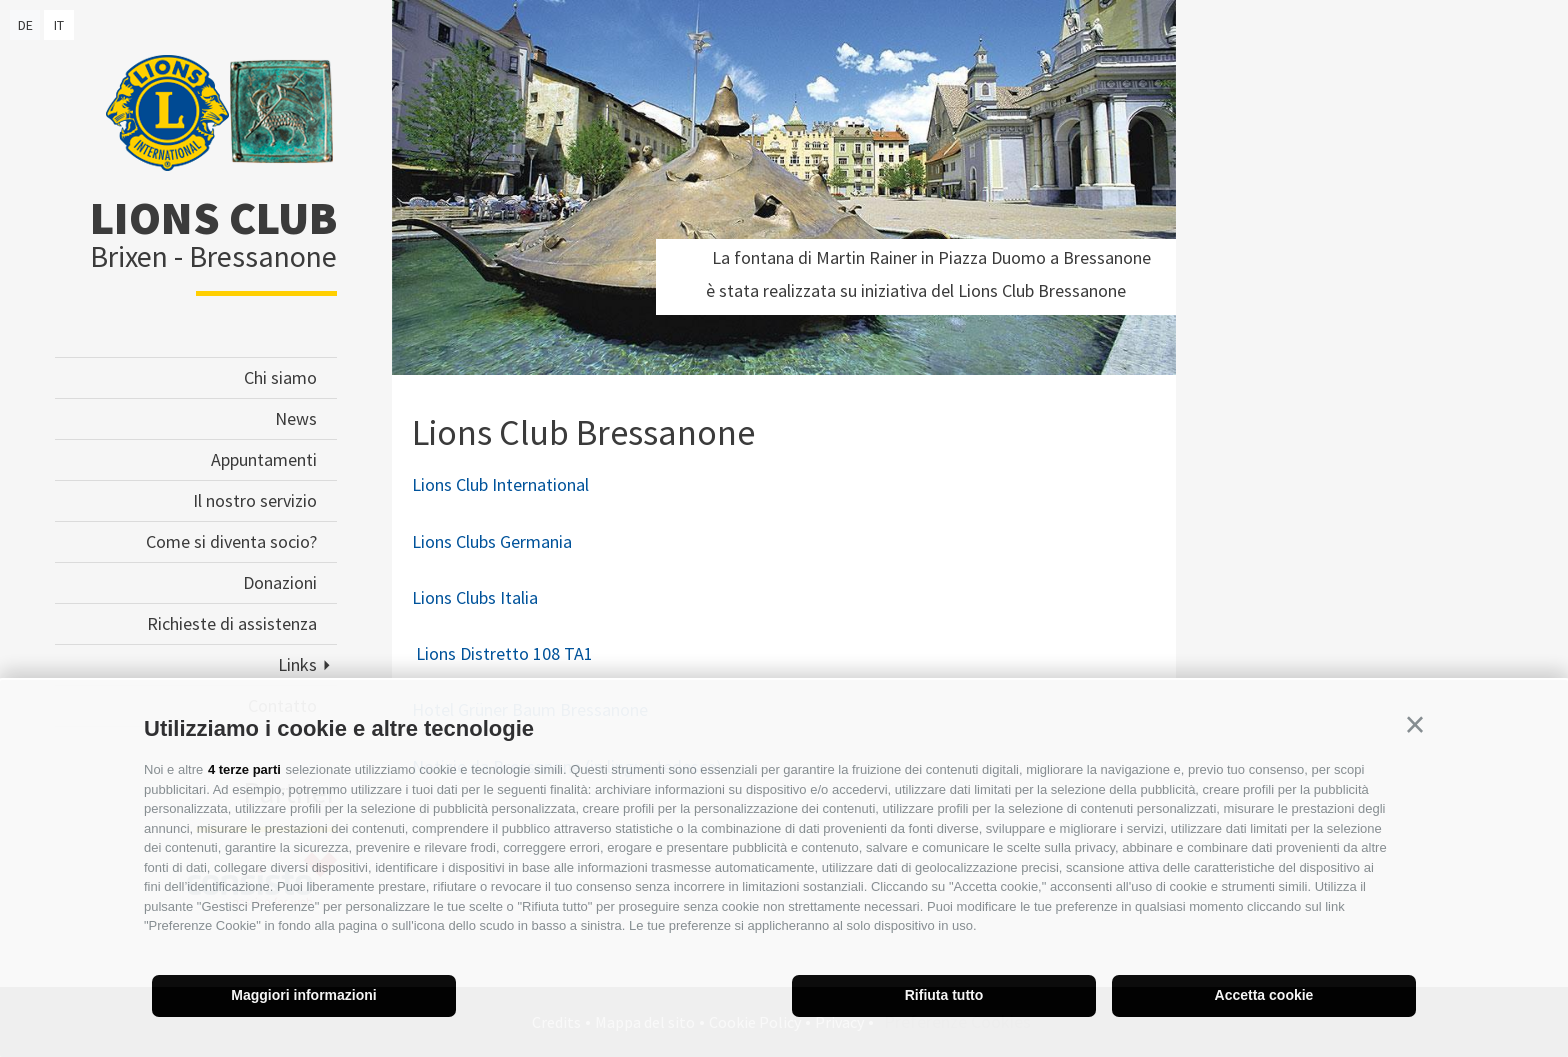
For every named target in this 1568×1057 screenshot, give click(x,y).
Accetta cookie (1264, 995)
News (296, 418)
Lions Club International (500, 484)
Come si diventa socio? (231, 541)
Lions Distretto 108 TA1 (504, 653)
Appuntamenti (264, 459)
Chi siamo (280, 377)
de (25, 25)
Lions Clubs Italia (475, 597)
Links (297, 664)
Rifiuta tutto (944, 995)
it (59, 25)
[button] (1415, 725)
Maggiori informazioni (303, 995)
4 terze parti (244, 769)
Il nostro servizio (255, 500)
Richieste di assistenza (232, 623)
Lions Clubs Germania (492, 541)
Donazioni (280, 582)
